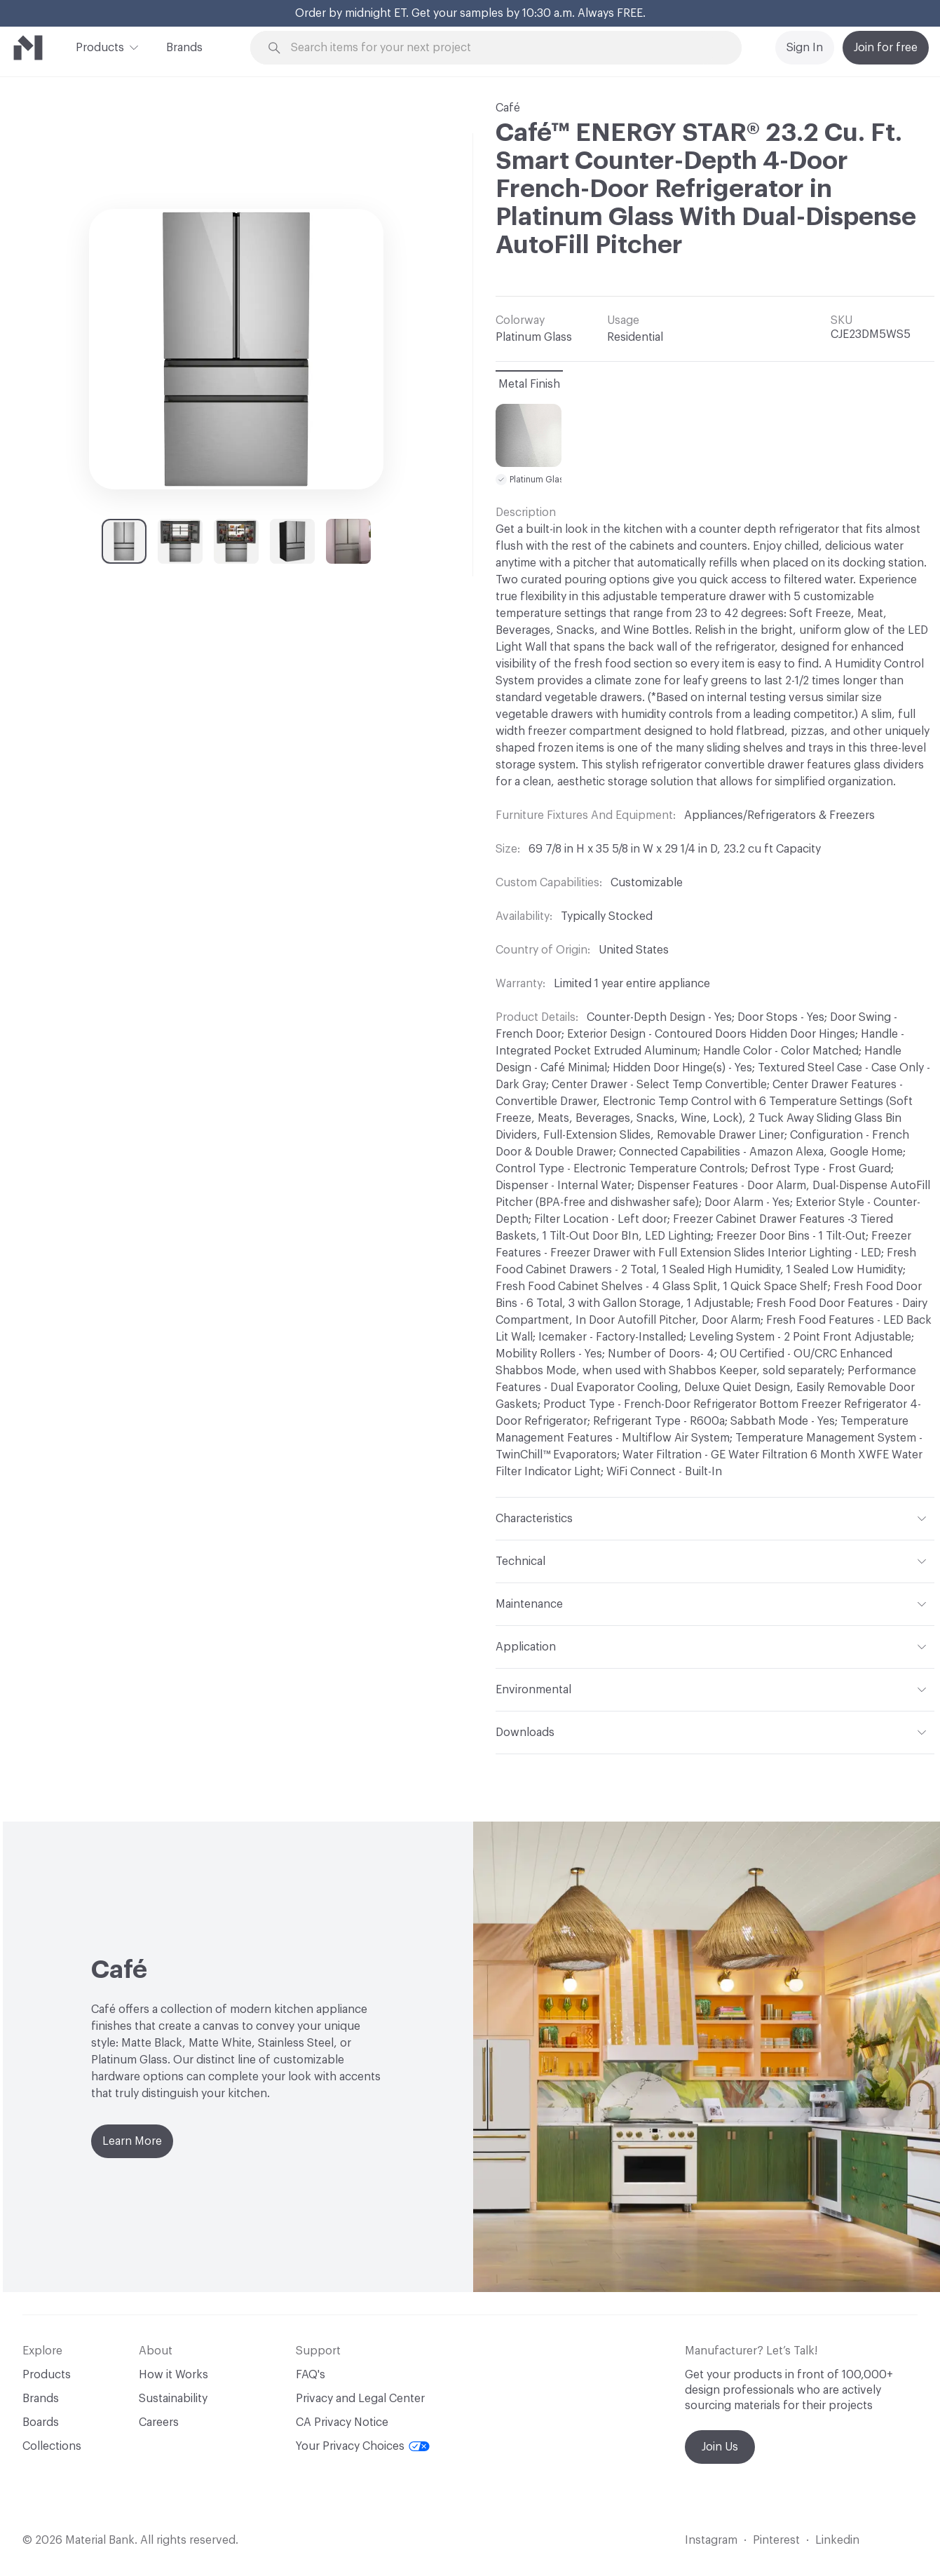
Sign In (804, 47)
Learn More (132, 2141)
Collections (51, 2446)
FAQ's (310, 2374)
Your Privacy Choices (363, 2446)
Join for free (886, 47)
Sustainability (173, 2398)
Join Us (720, 2447)
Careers (159, 2422)
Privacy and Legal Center (360, 2398)
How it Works (173, 2374)
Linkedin (837, 2540)
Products (100, 46)
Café (508, 108)
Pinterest (776, 2540)
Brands (184, 47)
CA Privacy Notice (342, 2422)
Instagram (711, 2540)
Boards (40, 2422)
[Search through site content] (503, 48)
